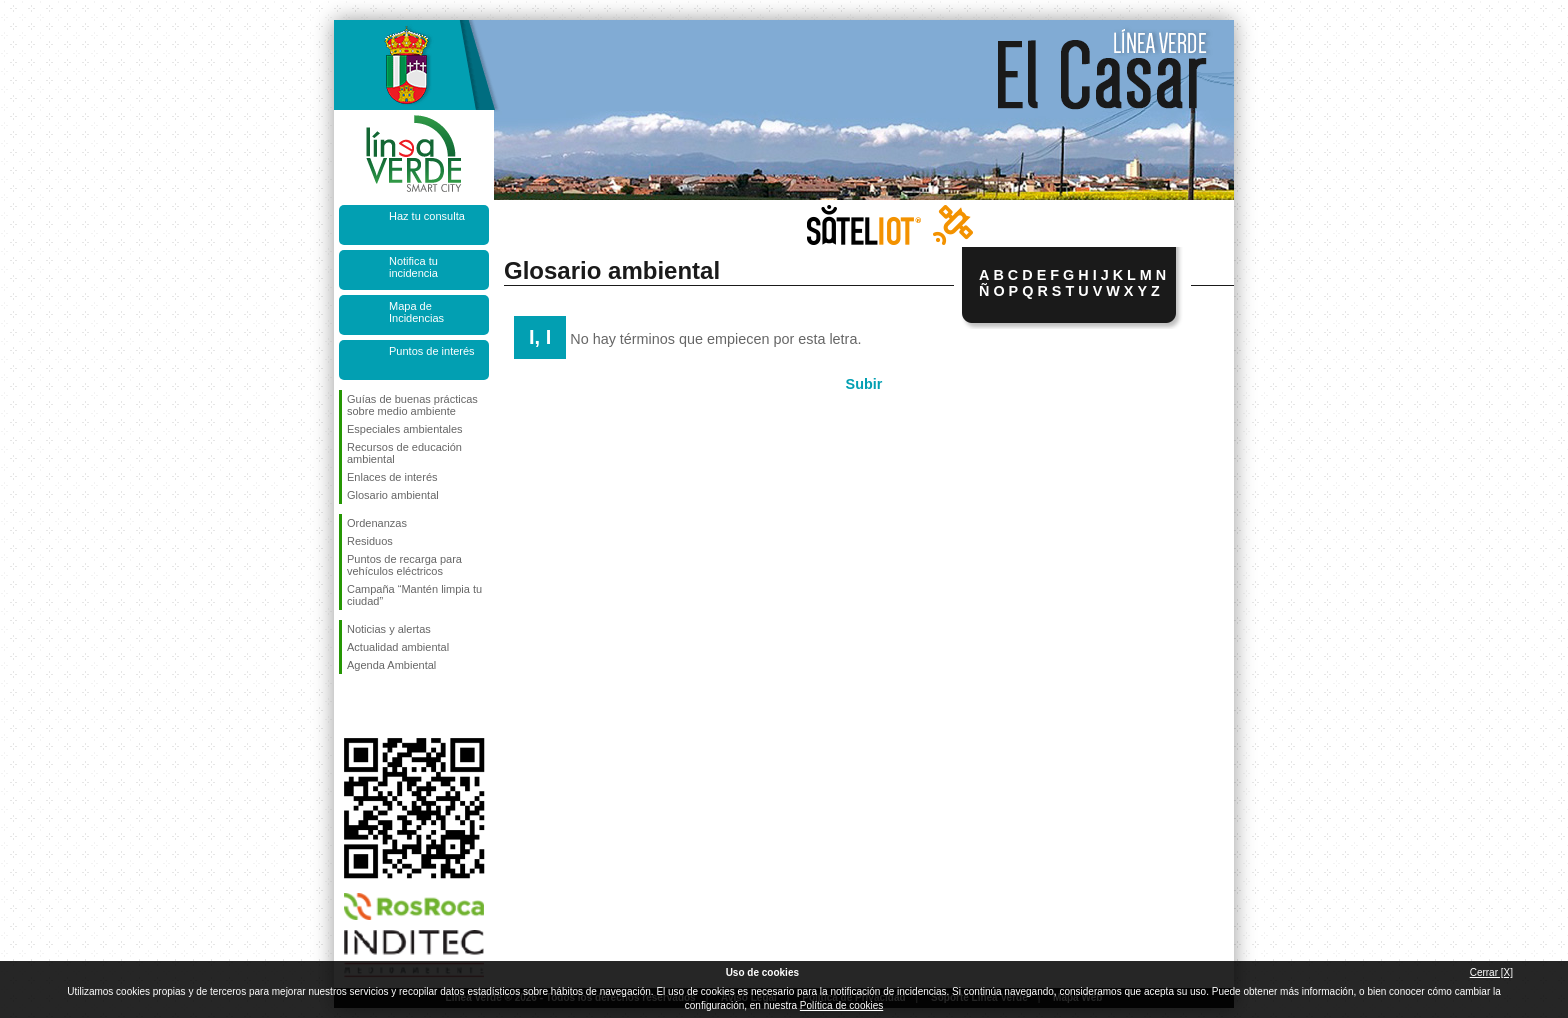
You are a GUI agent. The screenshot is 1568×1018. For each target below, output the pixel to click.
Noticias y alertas (389, 629)
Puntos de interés (432, 351)
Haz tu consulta (427, 216)
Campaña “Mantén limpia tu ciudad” (414, 595)
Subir (864, 384)
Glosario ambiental (393, 495)
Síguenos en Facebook (351, 706)
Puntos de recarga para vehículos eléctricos (404, 565)
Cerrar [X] (1491, 972)
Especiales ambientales (405, 429)
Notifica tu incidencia (413, 267)
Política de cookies (841, 1005)
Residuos (370, 541)
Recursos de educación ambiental (404, 453)
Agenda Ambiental (391, 665)
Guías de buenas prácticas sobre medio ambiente (412, 405)
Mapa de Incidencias (416, 312)
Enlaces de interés (392, 477)
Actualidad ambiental (398, 647)
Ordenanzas (377, 523)
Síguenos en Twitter (384, 706)
